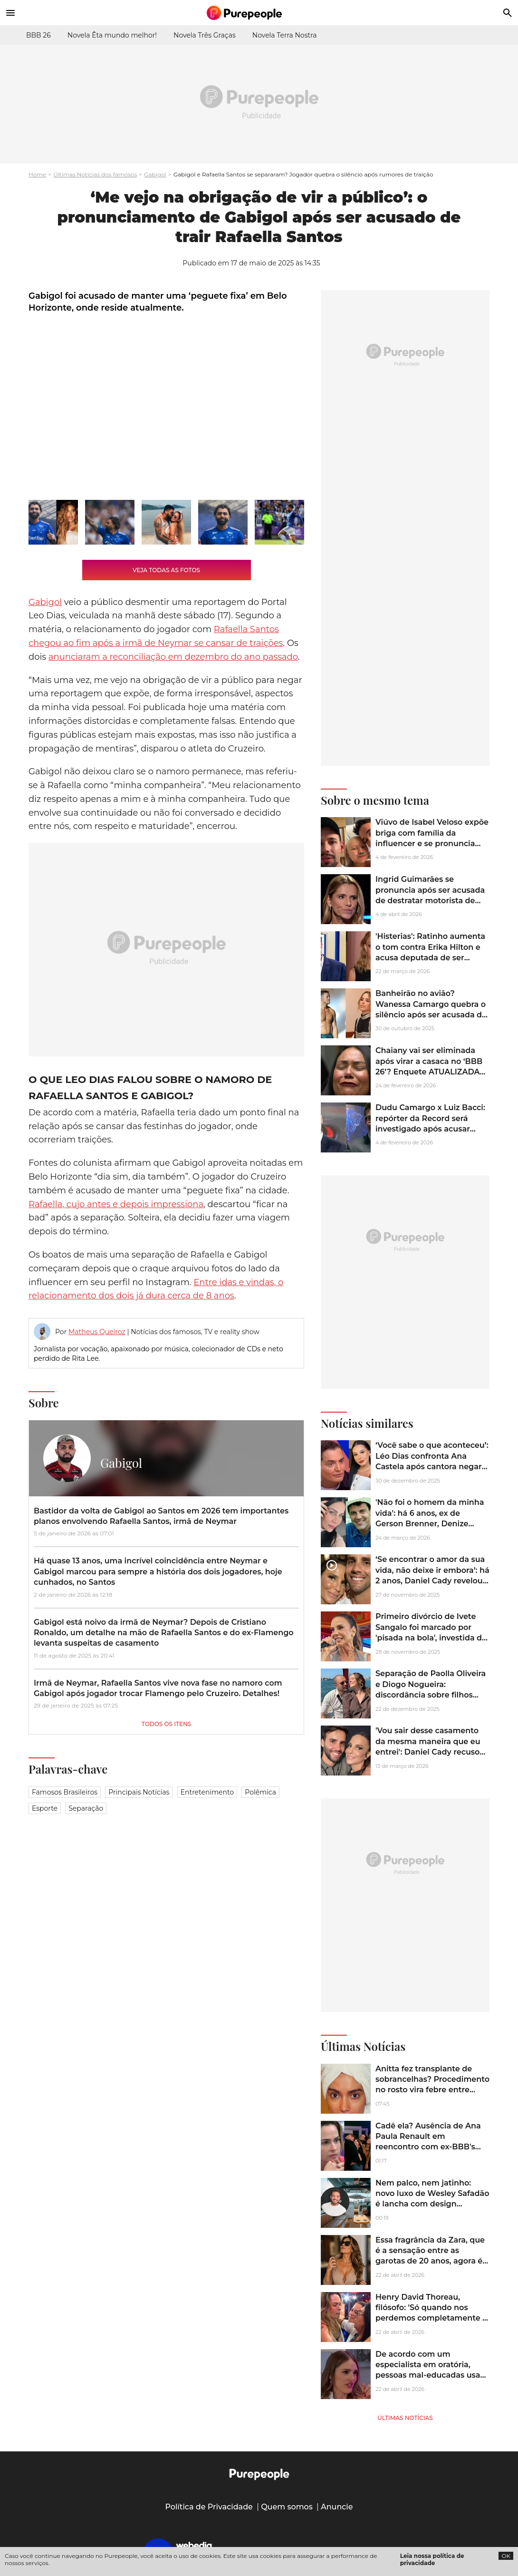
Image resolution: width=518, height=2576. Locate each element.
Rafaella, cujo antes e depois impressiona (116, 1204)
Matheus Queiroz (96, 1331)
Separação (85, 1808)
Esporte (45, 1808)
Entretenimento (207, 1792)
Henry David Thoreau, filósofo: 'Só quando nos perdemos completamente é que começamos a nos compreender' (431, 2318)
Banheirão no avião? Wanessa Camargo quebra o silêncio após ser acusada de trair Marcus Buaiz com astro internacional (431, 1015)
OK (505, 2555)
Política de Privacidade (209, 2506)
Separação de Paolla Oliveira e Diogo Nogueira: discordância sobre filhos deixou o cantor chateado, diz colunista (430, 1695)
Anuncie (337, 2506)
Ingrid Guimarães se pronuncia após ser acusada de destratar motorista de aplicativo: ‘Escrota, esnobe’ (430, 895)
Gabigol (155, 174)
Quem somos (287, 2506)
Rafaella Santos (246, 629)
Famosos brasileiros (64, 1792)
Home (37, 174)
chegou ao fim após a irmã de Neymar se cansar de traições (156, 643)
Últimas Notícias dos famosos (95, 174)
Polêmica (260, 1792)
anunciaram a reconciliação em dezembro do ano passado (173, 657)
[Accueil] (259, 13)
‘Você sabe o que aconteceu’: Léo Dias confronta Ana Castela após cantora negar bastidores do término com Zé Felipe (432, 1467)
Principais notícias (138, 1792)
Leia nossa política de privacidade (432, 2559)
